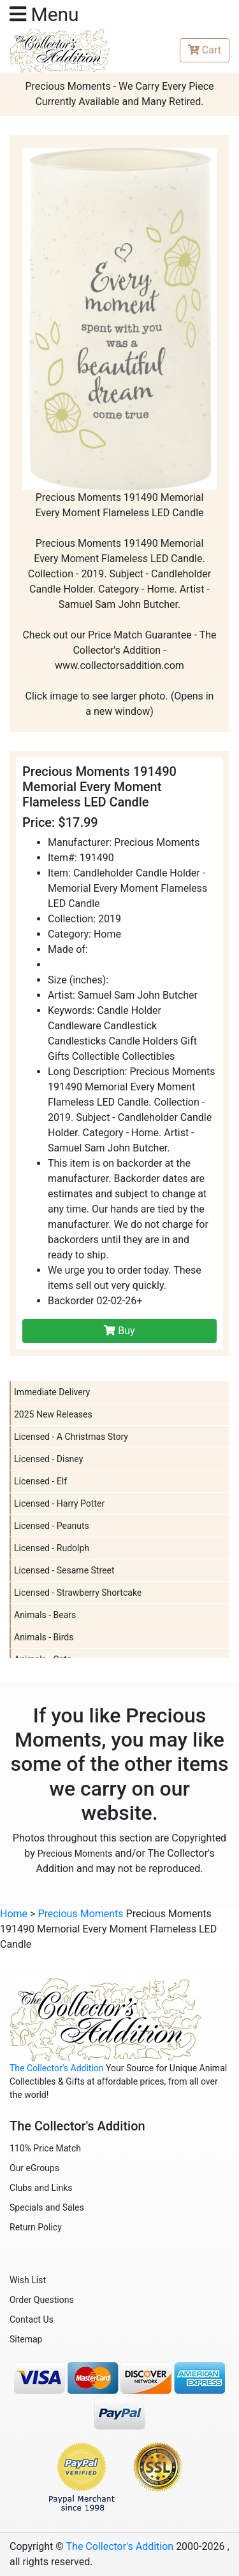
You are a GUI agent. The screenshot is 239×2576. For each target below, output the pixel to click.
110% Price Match (45, 2148)
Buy (119, 1331)
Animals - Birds (43, 1637)
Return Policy (36, 2227)
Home (13, 1914)
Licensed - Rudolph (51, 1548)
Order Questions (42, 2300)
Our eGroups (34, 2168)
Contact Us (32, 2319)
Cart (204, 50)
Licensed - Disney (48, 1459)
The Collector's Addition (57, 2068)
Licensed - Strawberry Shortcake (77, 1592)
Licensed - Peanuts (51, 1526)
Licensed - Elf (40, 1481)
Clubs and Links (41, 2188)
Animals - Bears (45, 1615)
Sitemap (26, 2339)
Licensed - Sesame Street (64, 1570)
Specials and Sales (47, 2207)
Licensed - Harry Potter (59, 1503)
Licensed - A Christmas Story (71, 1437)
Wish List (28, 2280)
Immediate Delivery (52, 1392)
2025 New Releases (53, 1414)
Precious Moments (75, 1853)
